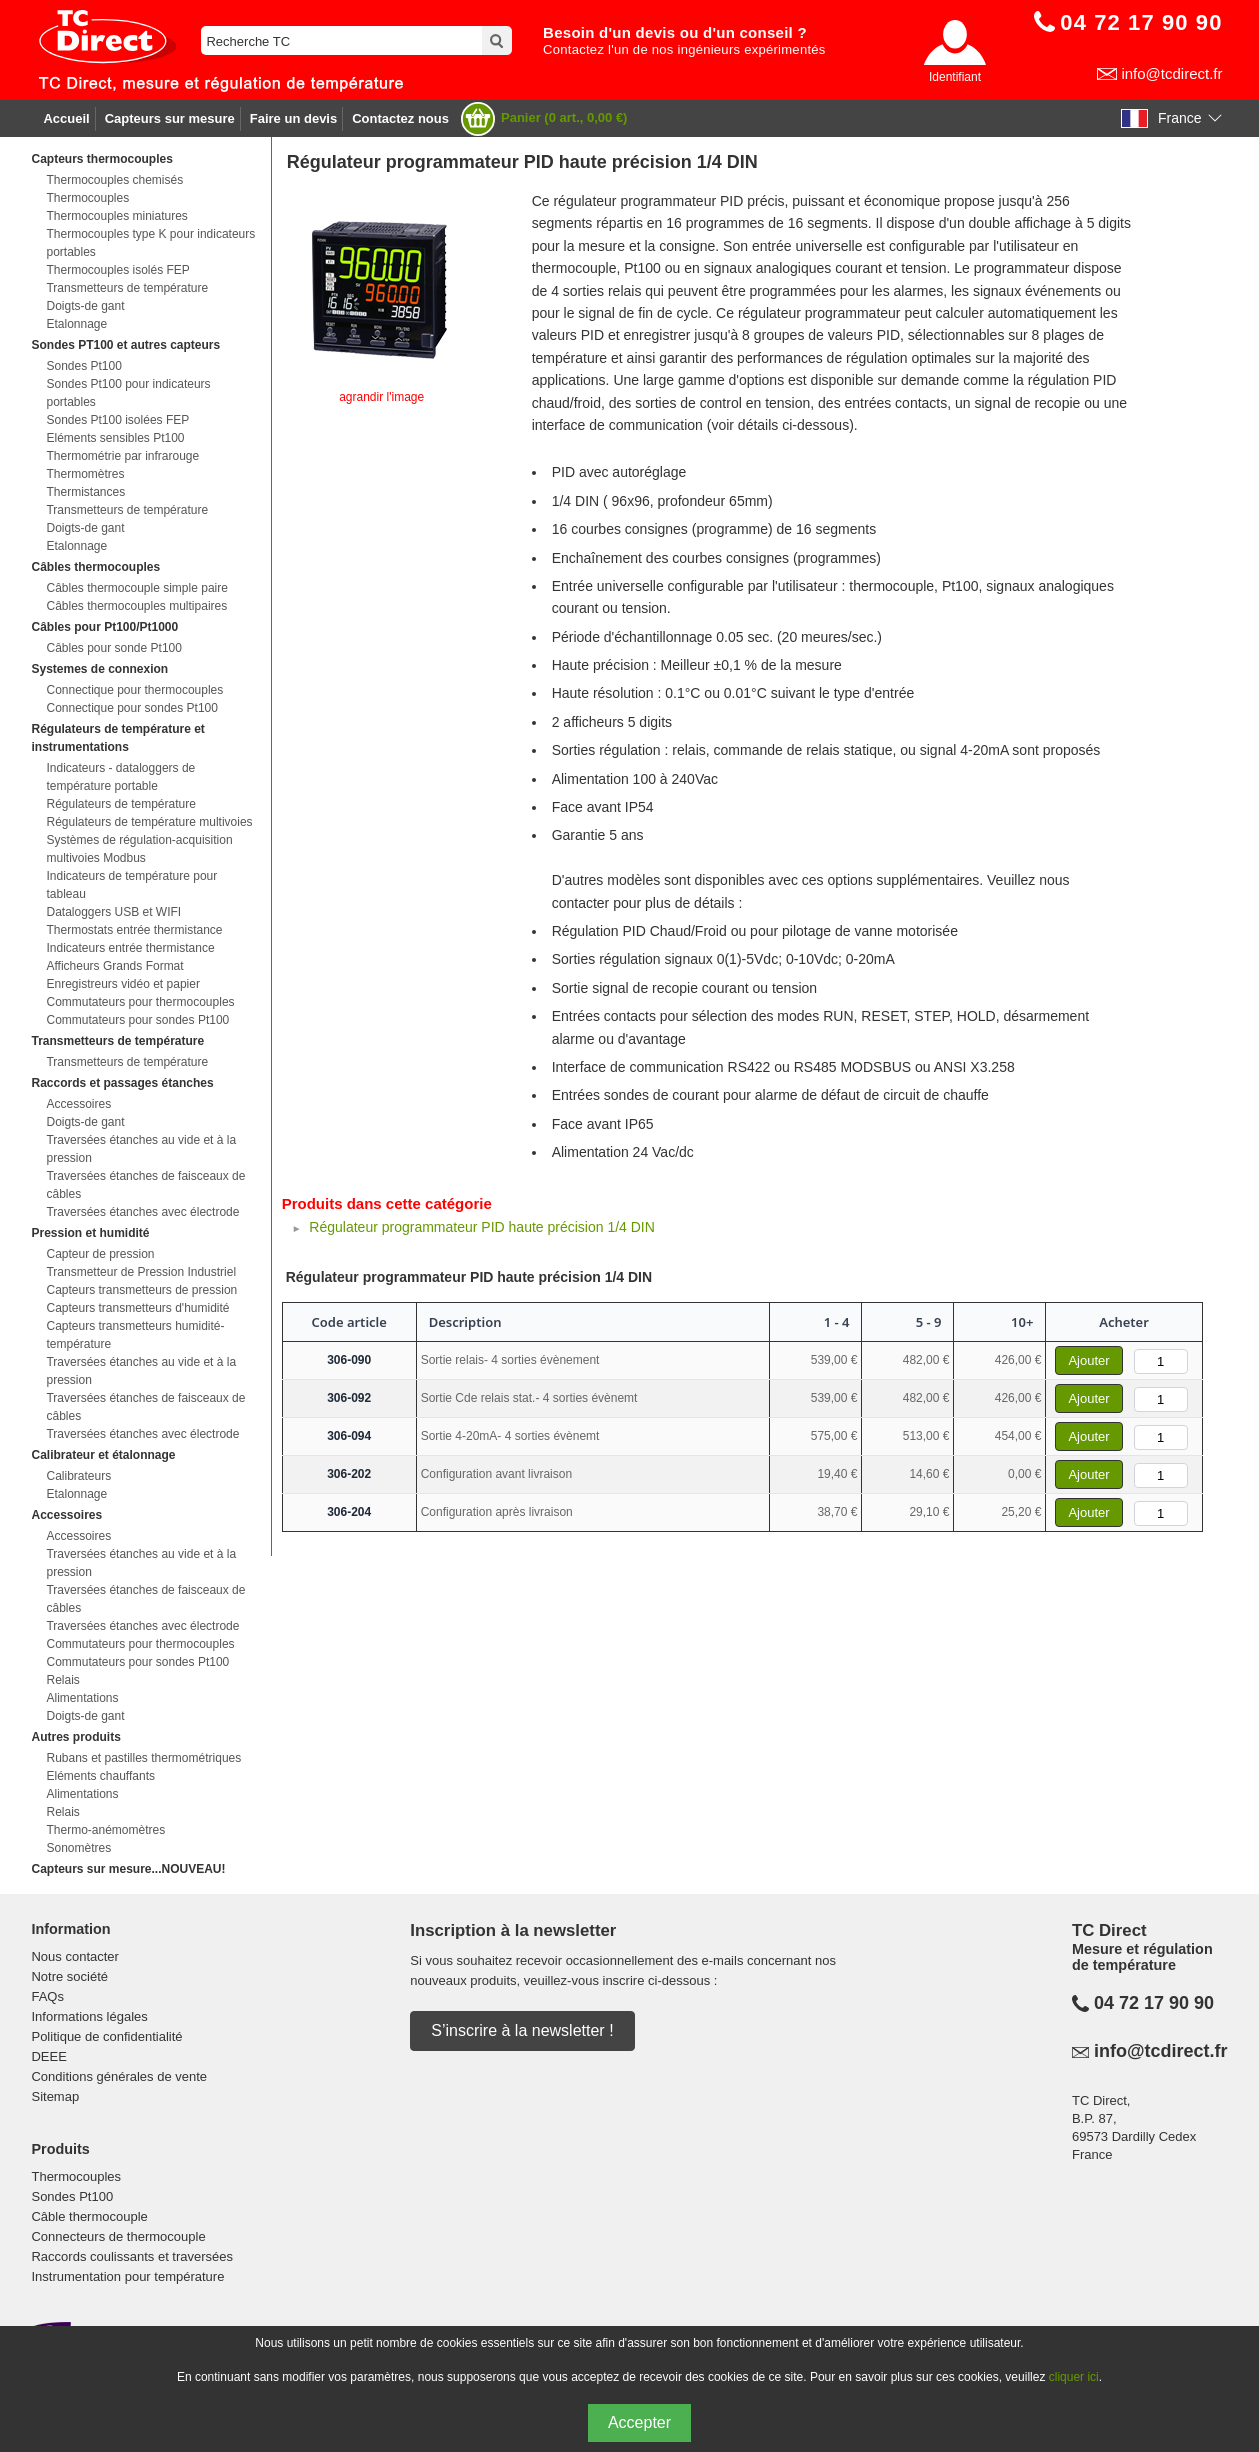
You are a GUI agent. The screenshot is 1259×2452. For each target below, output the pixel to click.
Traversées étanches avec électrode (142, 1212)
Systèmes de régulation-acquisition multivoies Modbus (139, 849)
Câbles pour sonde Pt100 (113, 648)
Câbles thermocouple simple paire (136, 588)
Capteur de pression (100, 1254)
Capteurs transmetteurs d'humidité (137, 1308)
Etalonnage (76, 324)
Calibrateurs (78, 1476)
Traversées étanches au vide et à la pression (141, 1149)
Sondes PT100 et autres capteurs (125, 345)
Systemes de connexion (99, 669)
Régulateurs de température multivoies (149, 822)
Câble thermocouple (89, 2216)
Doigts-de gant (85, 306)
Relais (62, 1680)
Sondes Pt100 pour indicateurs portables (128, 393)
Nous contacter (74, 1956)
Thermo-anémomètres (105, 1830)
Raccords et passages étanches (122, 1083)
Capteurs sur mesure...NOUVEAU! (128, 1869)
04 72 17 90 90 (1154, 2003)
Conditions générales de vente (119, 2076)
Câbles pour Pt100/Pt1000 (104, 627)
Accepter (639, 2422)
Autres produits (75, 1737)
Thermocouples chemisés (114, 180)
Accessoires (78, 1104)
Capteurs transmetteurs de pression (141, 1290)
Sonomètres (78, 1848)
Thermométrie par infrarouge (122, 456)
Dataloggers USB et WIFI (113, 912)
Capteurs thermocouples (101, 159)
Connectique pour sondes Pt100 (131, 708)
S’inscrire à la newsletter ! (522, 2030)
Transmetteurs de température (127, 288)
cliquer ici (1074, 2377)
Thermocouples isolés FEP (117, 270)
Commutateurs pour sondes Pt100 (137, 1020)
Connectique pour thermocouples (134, 690)
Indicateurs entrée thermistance (130, 948)
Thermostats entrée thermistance (134, 930)
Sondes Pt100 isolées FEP (117, 420)
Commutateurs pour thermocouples (140, 1002)
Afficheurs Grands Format (114, 966)
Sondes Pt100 (83, 366)
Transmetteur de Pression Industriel (141, 1272)
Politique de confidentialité (106, 2036)
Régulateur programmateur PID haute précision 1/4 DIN (482, 1227)
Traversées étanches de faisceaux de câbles (145, 1185)
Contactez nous (400, 118)
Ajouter (1088, 1360)
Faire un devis (293, 118)
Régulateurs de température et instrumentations (117, 738)
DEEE (48, 2056)
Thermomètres (85, 474)
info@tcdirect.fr (1171, 73)
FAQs (47, 1996)
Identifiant (955, 77)
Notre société (69, 1976)
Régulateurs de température (120, 804)
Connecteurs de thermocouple (118, 2236)
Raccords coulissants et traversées (132, 2256)
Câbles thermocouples (95, 567)
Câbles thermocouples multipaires (136, 606)
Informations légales (89, 2016)
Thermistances (85, 492)
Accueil (66, 118)
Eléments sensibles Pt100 (115, 438)
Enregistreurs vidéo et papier (122, 984)
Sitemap (55, 2096)
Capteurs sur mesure (170, 118)
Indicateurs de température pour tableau (131, 885)
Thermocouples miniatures (116, 216)
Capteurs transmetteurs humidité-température (135, 1335)
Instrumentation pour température (127, 2276)
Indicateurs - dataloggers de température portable (120, 777)
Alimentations (82, 1698)
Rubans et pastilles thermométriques (143, 1758)
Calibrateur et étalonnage (103, 1455)
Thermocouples (87, 198)
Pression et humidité (90, 1233)
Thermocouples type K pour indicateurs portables (150, 243)
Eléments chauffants (100, 1776)
